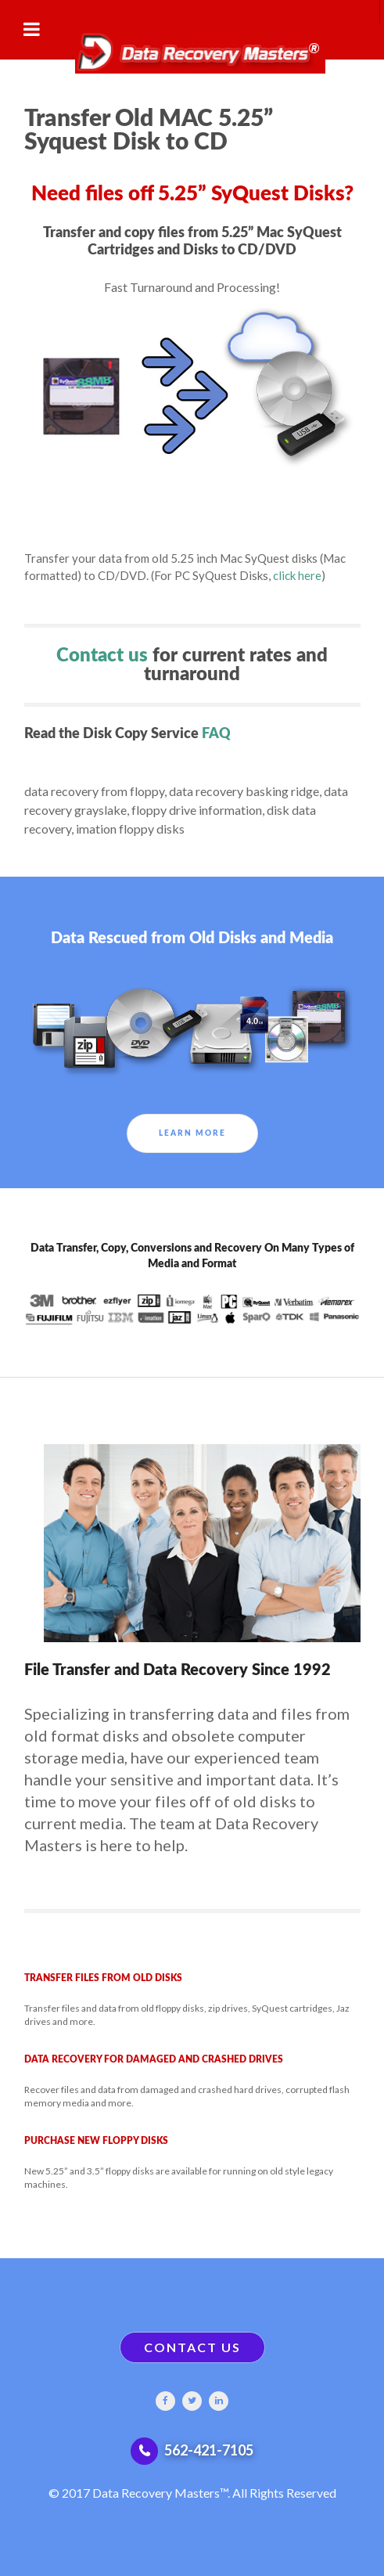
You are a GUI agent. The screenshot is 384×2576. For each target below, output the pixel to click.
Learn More (192, 1133)
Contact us (102, 656)
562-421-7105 (208, 2450)
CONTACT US (192, 2347)
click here (297, 575)
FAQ (216, 733)
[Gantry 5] (192, 48)
